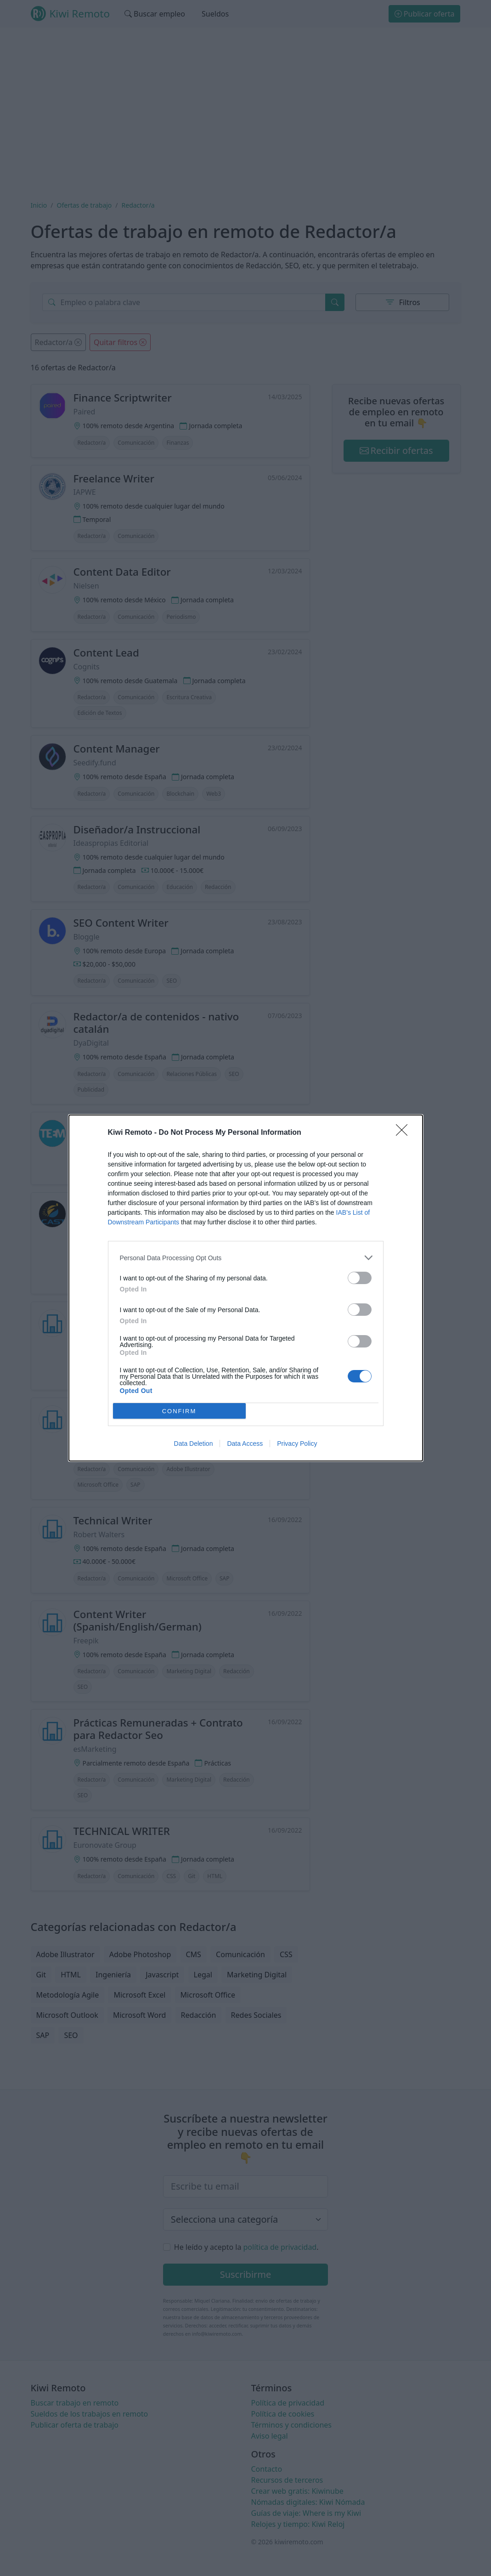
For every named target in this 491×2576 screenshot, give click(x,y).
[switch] (360, 1278)
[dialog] (246, 1288)
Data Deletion (193, 1443)
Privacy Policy (297, 1443)
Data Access (245, 1443)
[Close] (404, 1133)
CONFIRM (179, 1411)
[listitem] (246, 1258)
